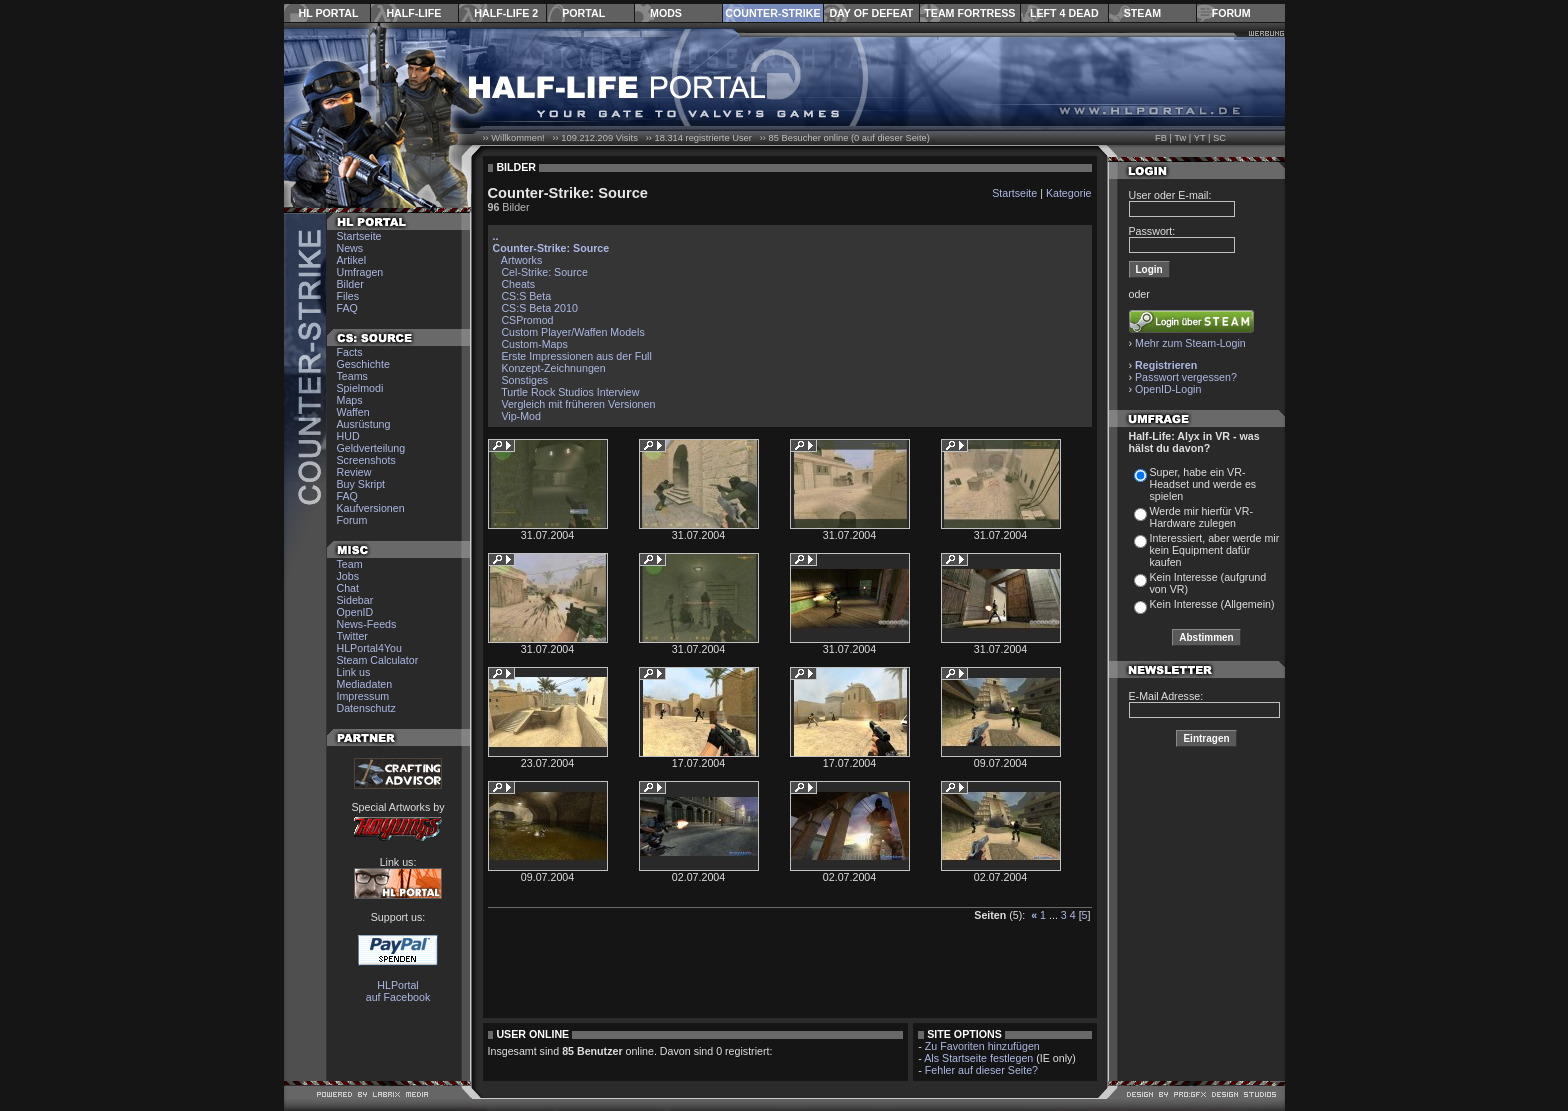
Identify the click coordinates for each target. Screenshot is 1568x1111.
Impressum (363, 696)
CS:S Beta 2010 (539, 308)
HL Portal (329, 13)
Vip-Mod (521, 416)
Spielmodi (360, 388)
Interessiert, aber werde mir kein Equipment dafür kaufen (1215, 550)
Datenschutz (366, 708)
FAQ (347, 308)
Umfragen (360, 272)
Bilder (350, 284)
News (350, 248)
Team (350, 564)
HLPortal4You (369, 648)
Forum (1231, 13)
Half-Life (413, 13)
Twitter (352, 636)
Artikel (352, 260)
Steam (1142, 13)
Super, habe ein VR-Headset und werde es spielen (1203, 484)
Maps (350, 400)
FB (1161, 138)
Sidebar (355, 600)
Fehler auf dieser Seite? (981, 1070)
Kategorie (1069, 193)
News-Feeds (367, 624)
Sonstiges (524, 380)
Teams (352, 376)
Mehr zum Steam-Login (1190, 343)
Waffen (353, 412)
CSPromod (527, 320)
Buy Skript (361, 484)
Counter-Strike (772, 13)
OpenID (355, 612)
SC (1219, 138)
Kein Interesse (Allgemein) (1212, 604)
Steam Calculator (378, 660)
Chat (348, 588)
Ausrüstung (364, 424)
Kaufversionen (371, 508)
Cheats (518, 284)
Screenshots (366, 460)
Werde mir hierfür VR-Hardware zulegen (1201, 517)
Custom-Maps (534, 344)
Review (354, 472)
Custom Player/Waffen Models (572, 332)
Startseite (359, 236)
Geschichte (363, 364)
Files (348, 296)
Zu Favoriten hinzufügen (982, 1046)
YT (1200, 138)
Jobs (348, 576)
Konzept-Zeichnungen (553, 368)
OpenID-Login (1168, 389)
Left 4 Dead (1064, 13)
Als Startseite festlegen (978, 1058)
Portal (583, 13)
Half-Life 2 (506, 13)
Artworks (521, 260)
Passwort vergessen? (1186, 377)
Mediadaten (365, 684)
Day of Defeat (871, 13)
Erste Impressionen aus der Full (576, 356)
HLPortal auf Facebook (398, 991)
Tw (1180, 138)
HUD (348, 436)
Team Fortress (969, 13)
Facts (350, 352)
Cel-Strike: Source (544, 272)
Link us (354, 672)
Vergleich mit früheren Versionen (578, 404)
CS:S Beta (526, 296)
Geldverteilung (371, 448)
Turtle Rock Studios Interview (570, 392)
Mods (666, 13)
